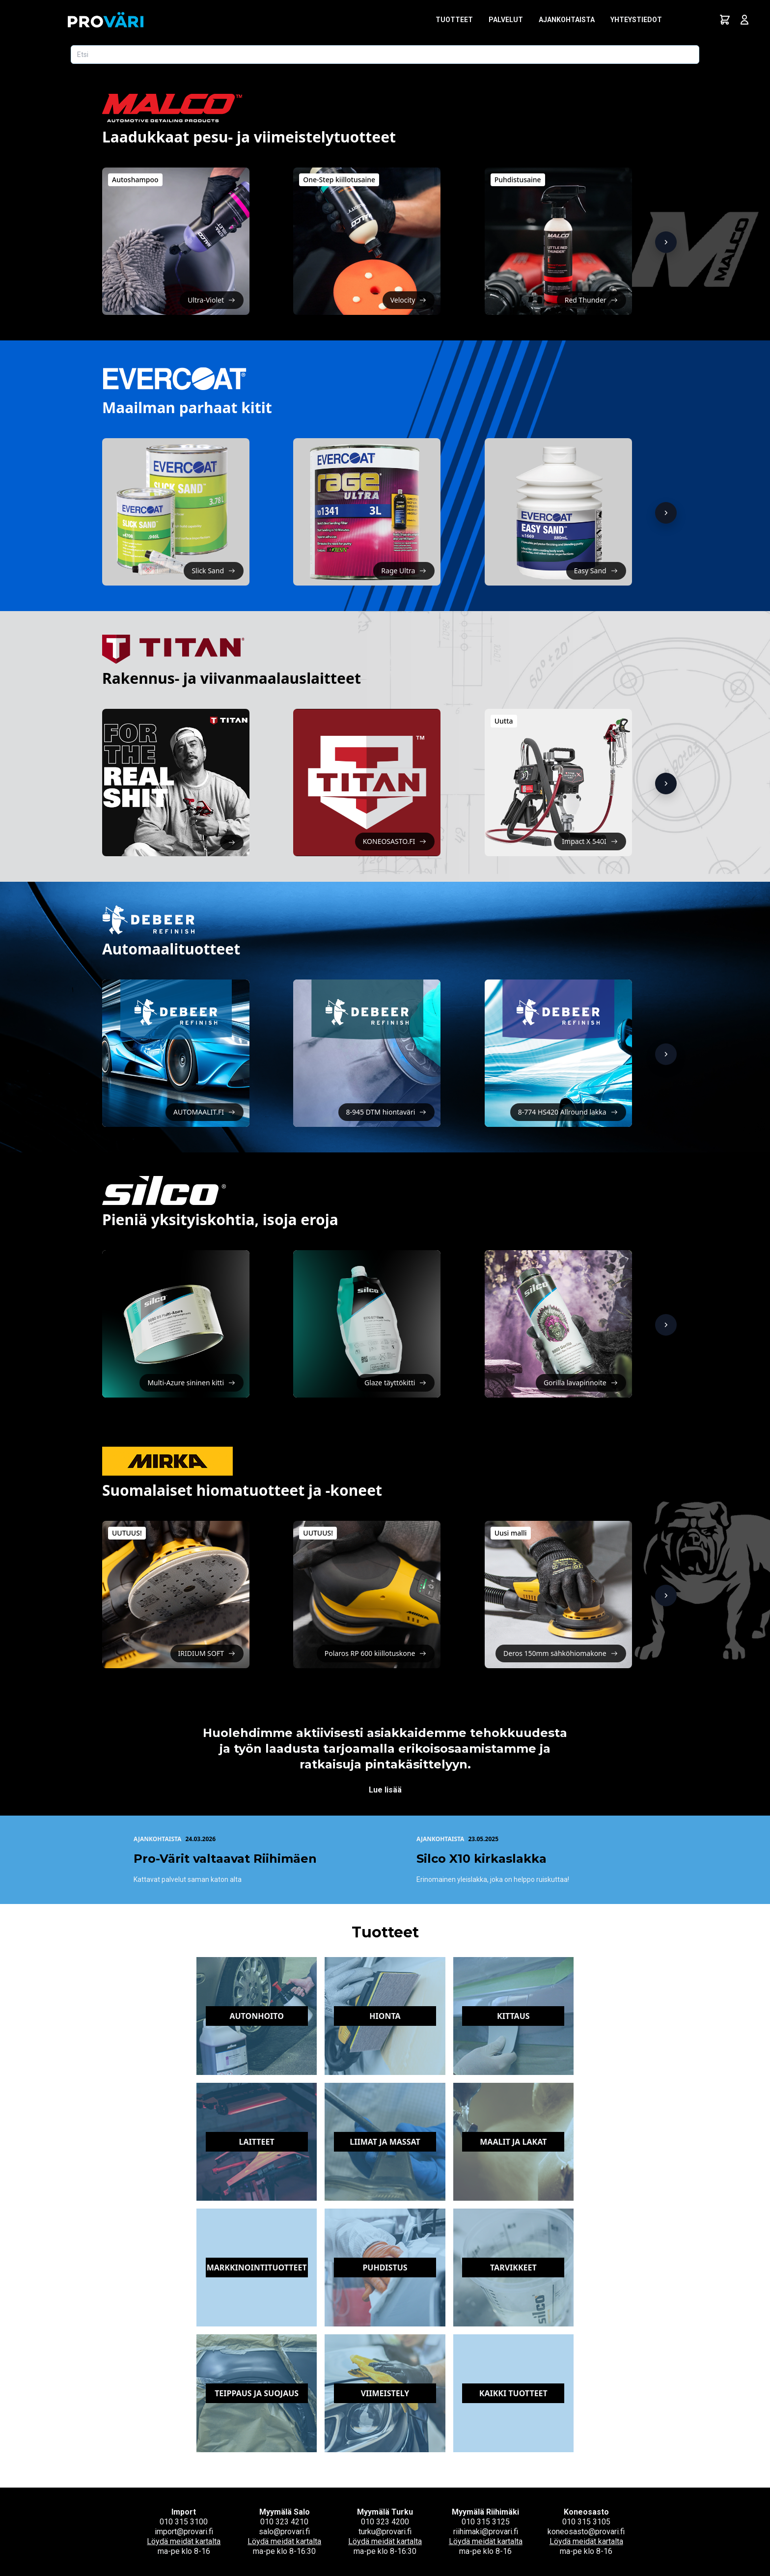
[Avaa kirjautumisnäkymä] (744, 20)
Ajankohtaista (567, 20)
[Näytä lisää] (666, 242)
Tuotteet (454, 20)
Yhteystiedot (636, 20)
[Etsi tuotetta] (385, 54)
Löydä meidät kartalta (183, 2541)
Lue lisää (385, 1789)
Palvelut (506, 20)
